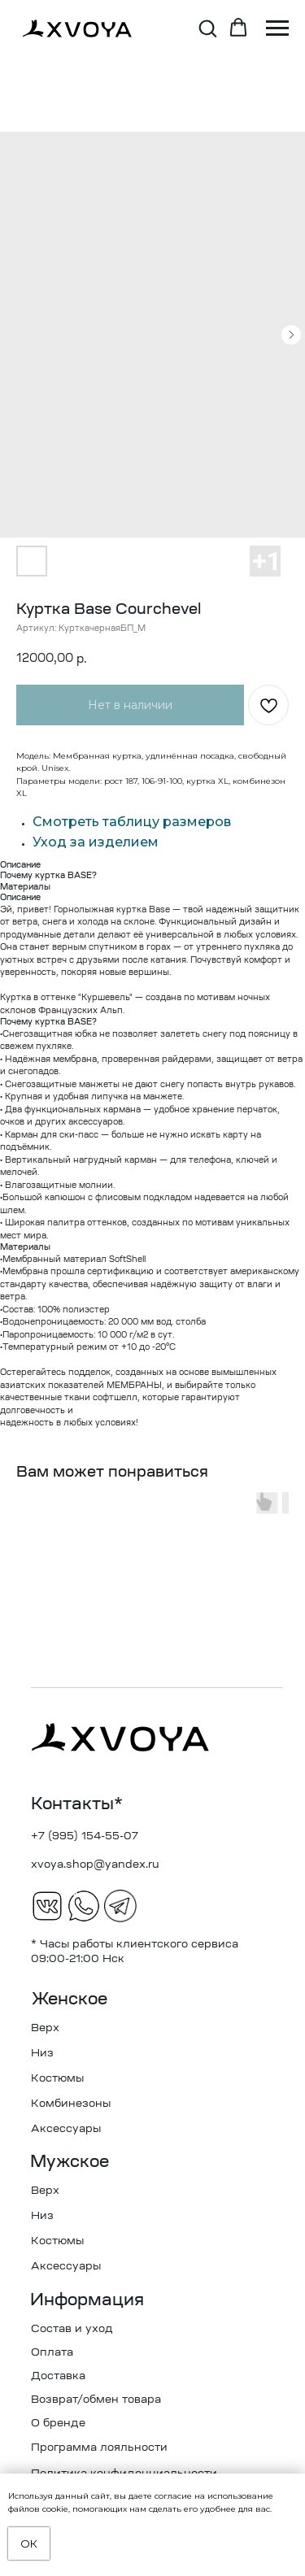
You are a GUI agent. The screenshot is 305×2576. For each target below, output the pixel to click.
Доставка (58, 2376)
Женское (69, 2000)
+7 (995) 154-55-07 (84, 1836)
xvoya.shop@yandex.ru (95, 1865)
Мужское (69, 2163)
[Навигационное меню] (277, 28)
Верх (45, 2028)
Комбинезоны (71, 2104)
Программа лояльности (99, 2448)
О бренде (58, 2423)
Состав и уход (72, 2329)
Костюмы (57, 2078)
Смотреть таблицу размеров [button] (132, 821)
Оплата (52, 2353)
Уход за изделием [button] (96, 842)
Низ (42, 2053)
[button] (207, 27)
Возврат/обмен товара (96, 2400)
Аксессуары (66, 2129)
